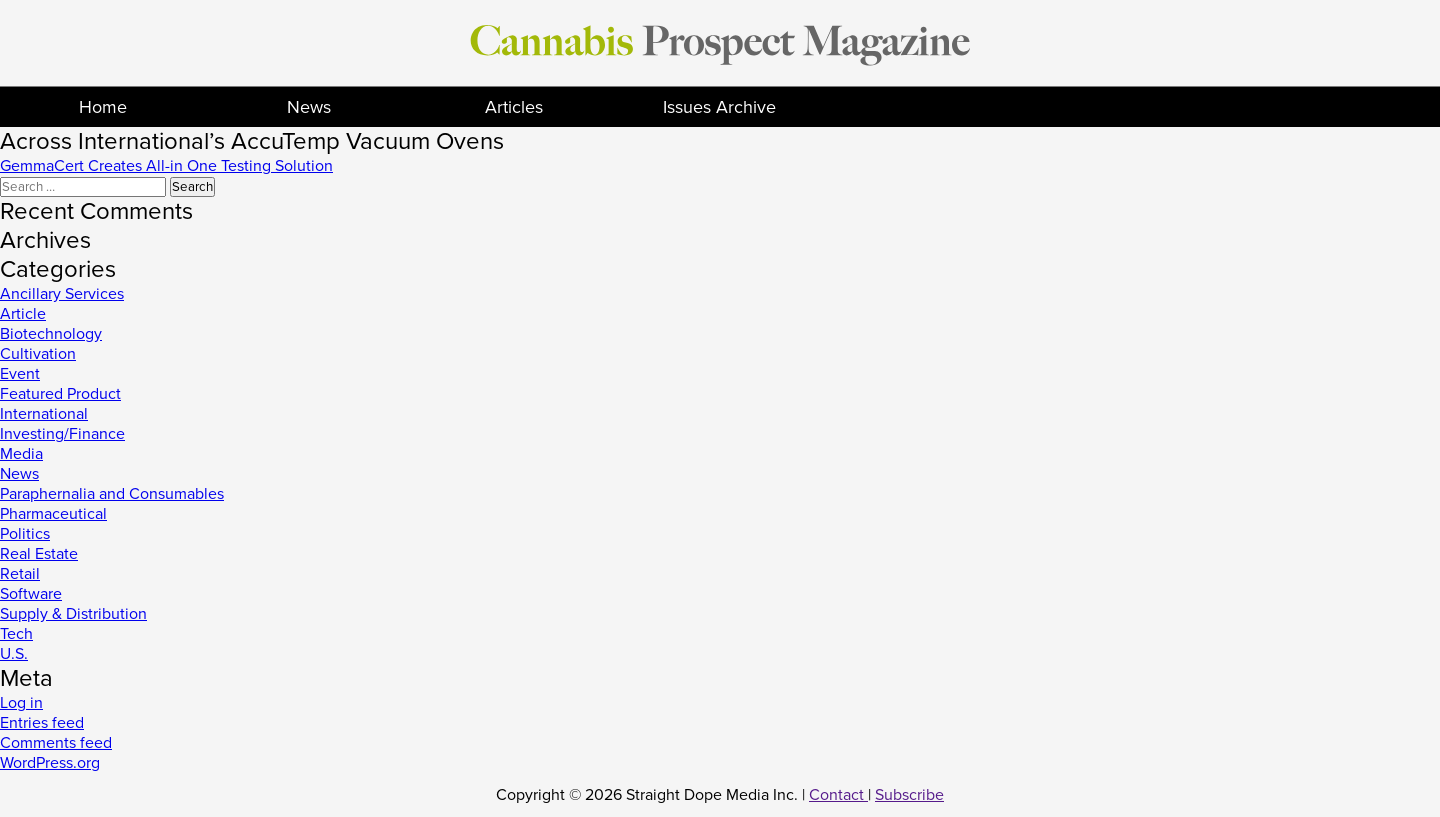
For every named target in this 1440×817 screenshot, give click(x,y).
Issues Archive (719, 107)
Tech (16, 634)
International (44, 414)
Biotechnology (51, 334)
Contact (838, 795)
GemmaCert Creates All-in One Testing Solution (166, 166)
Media (21, 454)
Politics (25, 534)
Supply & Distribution (73, 614)
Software (31, 594)
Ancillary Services (62, 294)
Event (20, 374)
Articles (514, 107)
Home (103, 107)
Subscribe (909, 795)
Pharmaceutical (53, 514)
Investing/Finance (62, 434)
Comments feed (56, 743)
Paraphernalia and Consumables (112, 494)
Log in (21, 703)
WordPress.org (50, 763)
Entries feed (42, 723)
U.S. (14, 654)
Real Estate (39, 554)
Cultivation (38, 354)
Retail (20, 574)
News (309, 107)
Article (23, 314)
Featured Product (60, 394)
